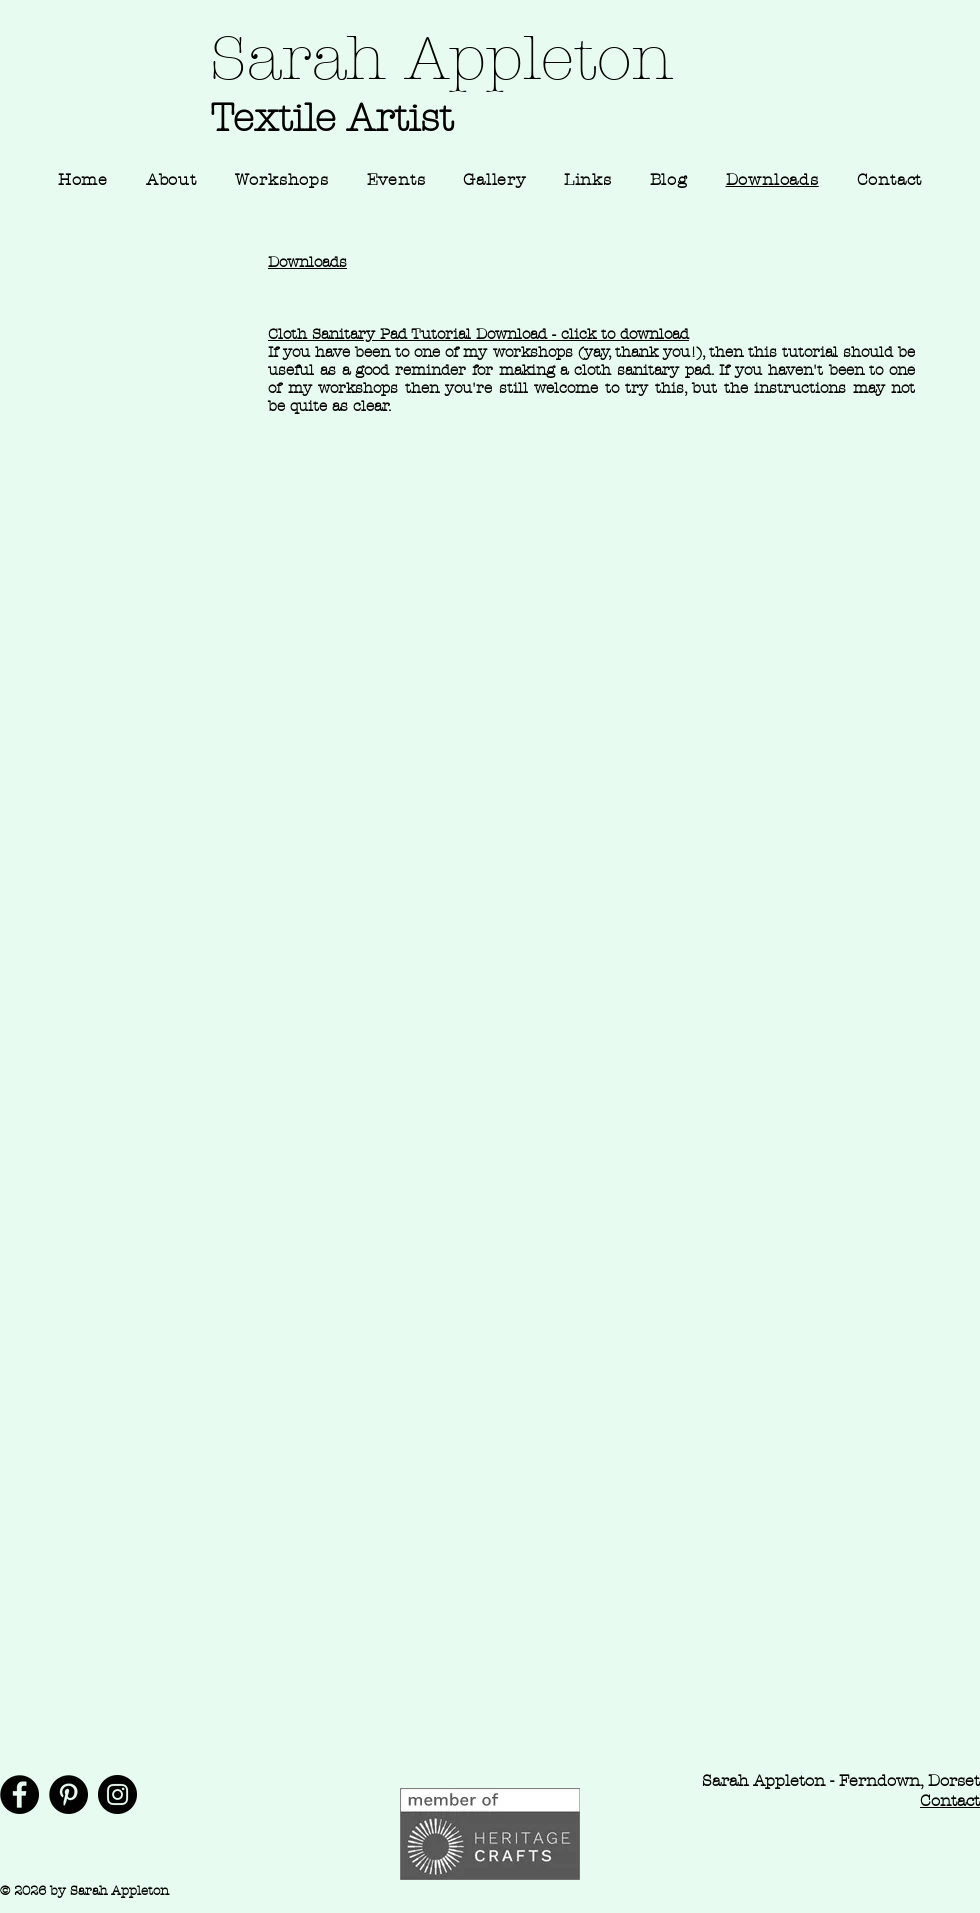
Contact (950, 1800)
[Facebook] (19, 1794)
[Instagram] (117, 1794)
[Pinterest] (68, 1794)
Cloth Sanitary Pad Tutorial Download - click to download (478, 334)
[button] (494, 179)
